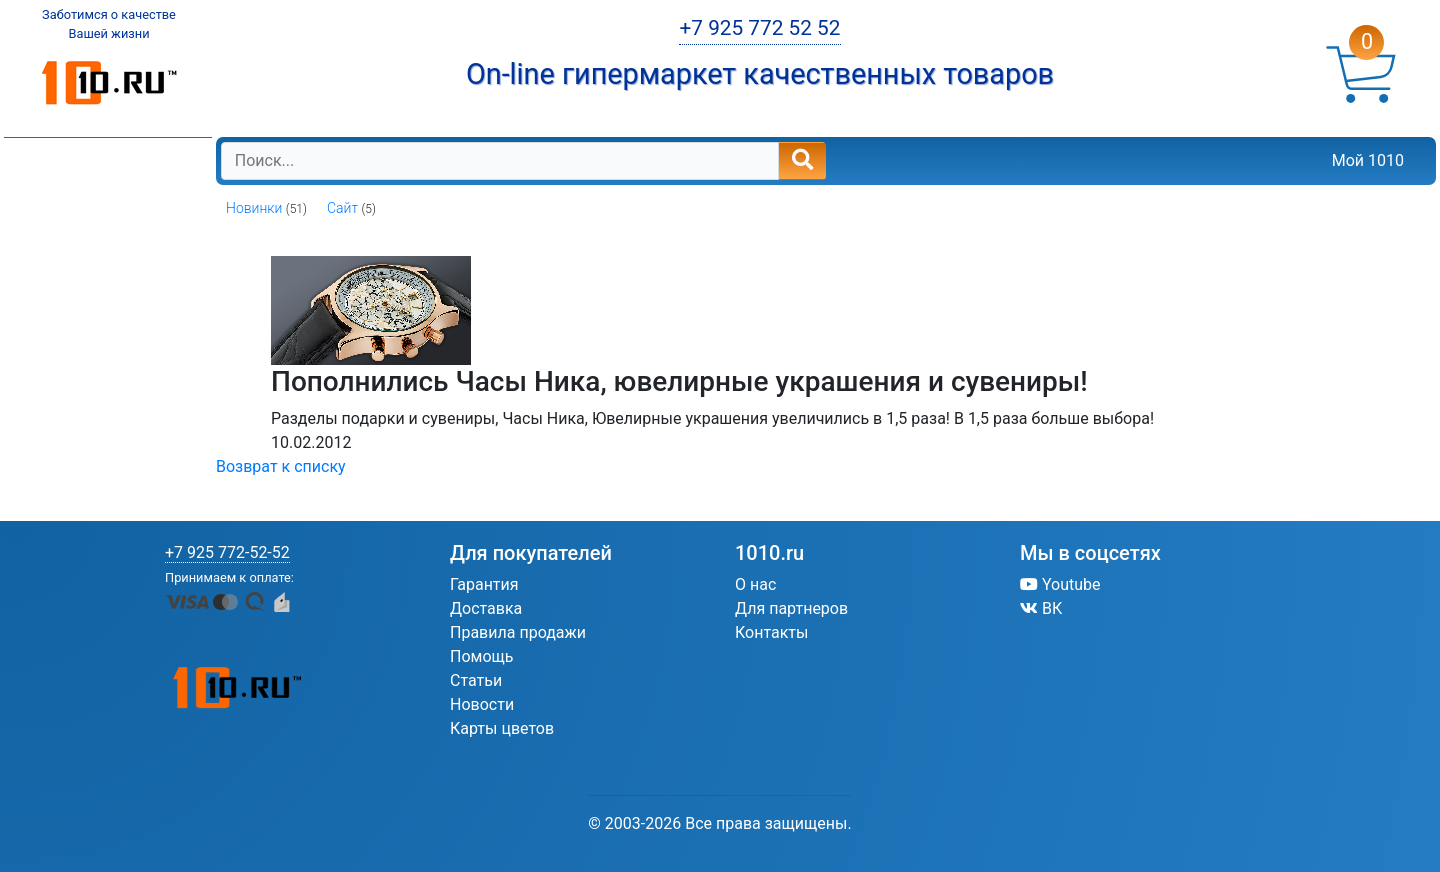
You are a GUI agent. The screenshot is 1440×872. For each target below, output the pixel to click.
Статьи (476, 680)
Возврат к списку (281, 466)
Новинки (254, 208)
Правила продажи (518, 632)
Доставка (486, 608)
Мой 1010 (1368, 160)
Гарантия (484, 584)
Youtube (1060, 584)
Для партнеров (791, 608)
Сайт (342, 208)
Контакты (771, 632)
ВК (1041, 608)
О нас (755, 584)
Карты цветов (502, 728)
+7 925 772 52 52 (759, 28)
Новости (482, 704)
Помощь (481, 656)
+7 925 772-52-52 (227, 552)
